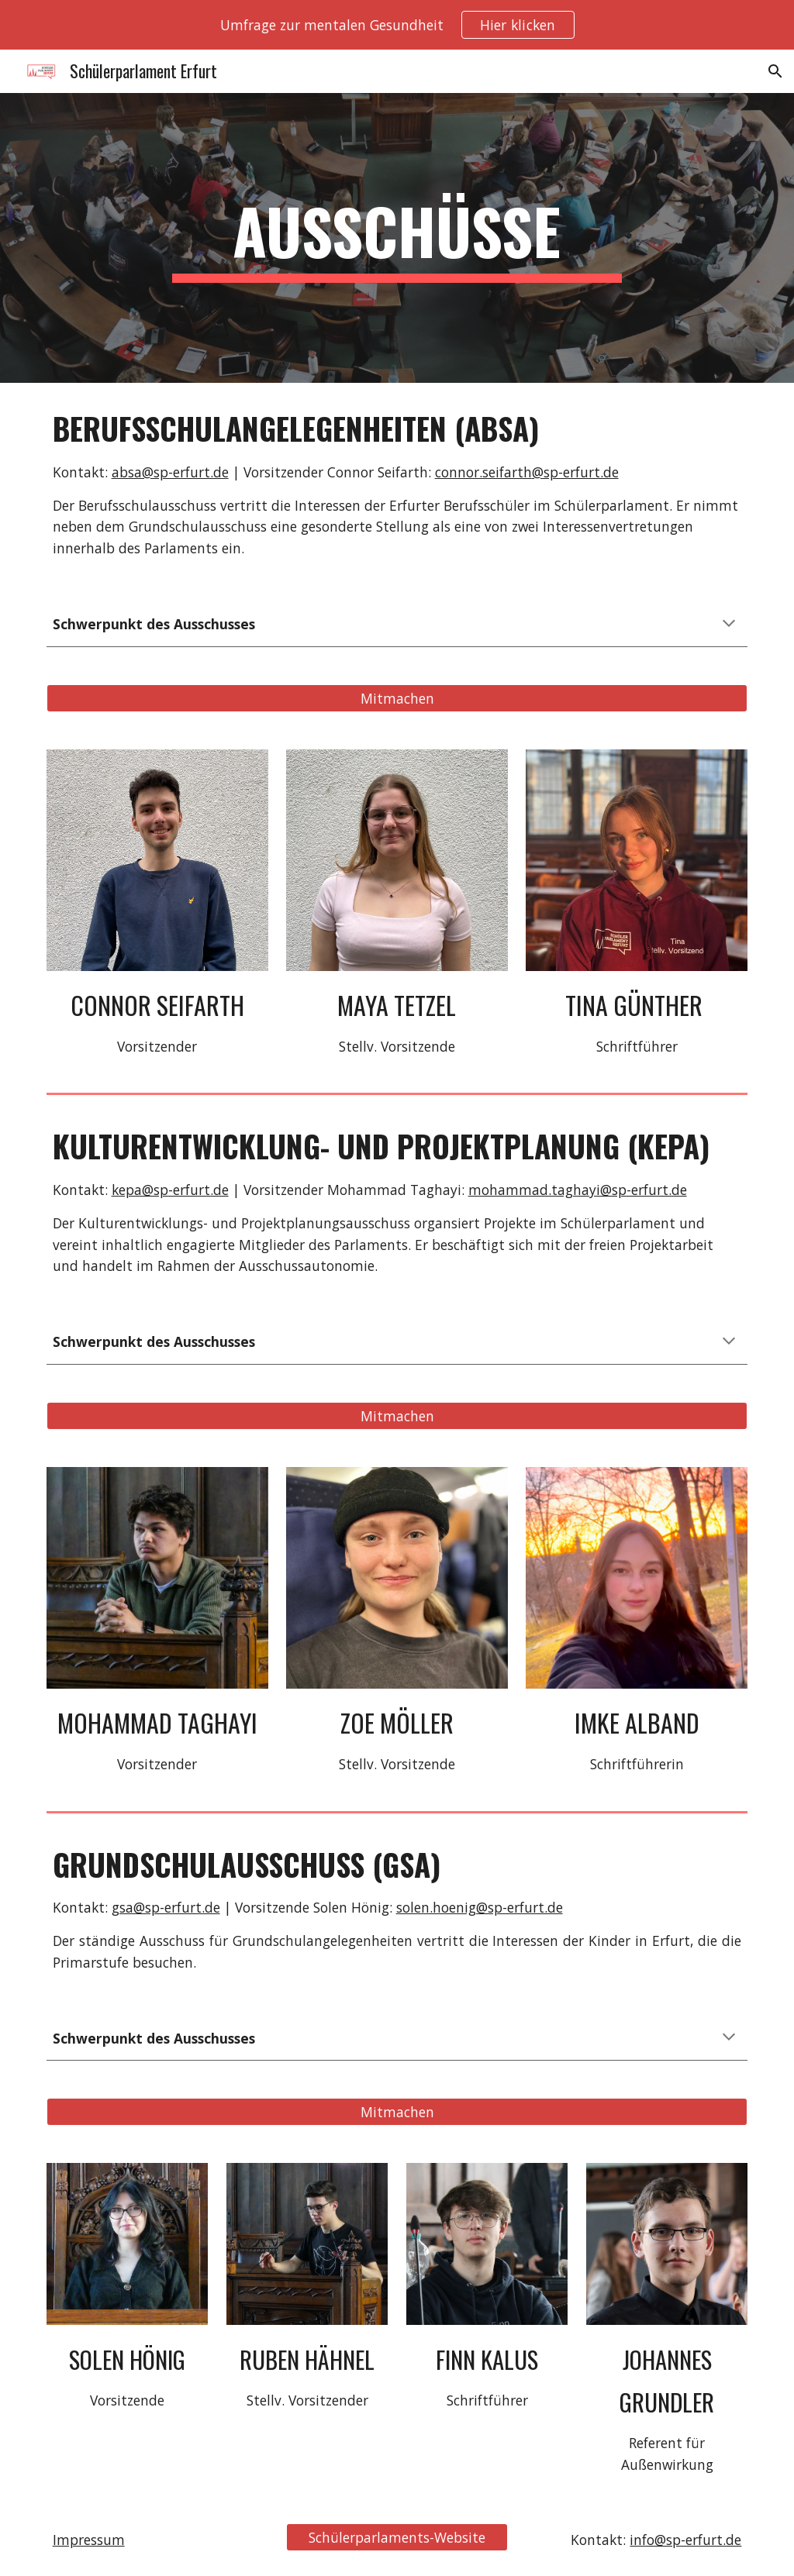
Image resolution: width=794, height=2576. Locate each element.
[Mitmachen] (397, 698)
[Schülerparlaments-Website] (397, 2538)
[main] (396, 238)
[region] (397, 25)
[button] (775, 71)
